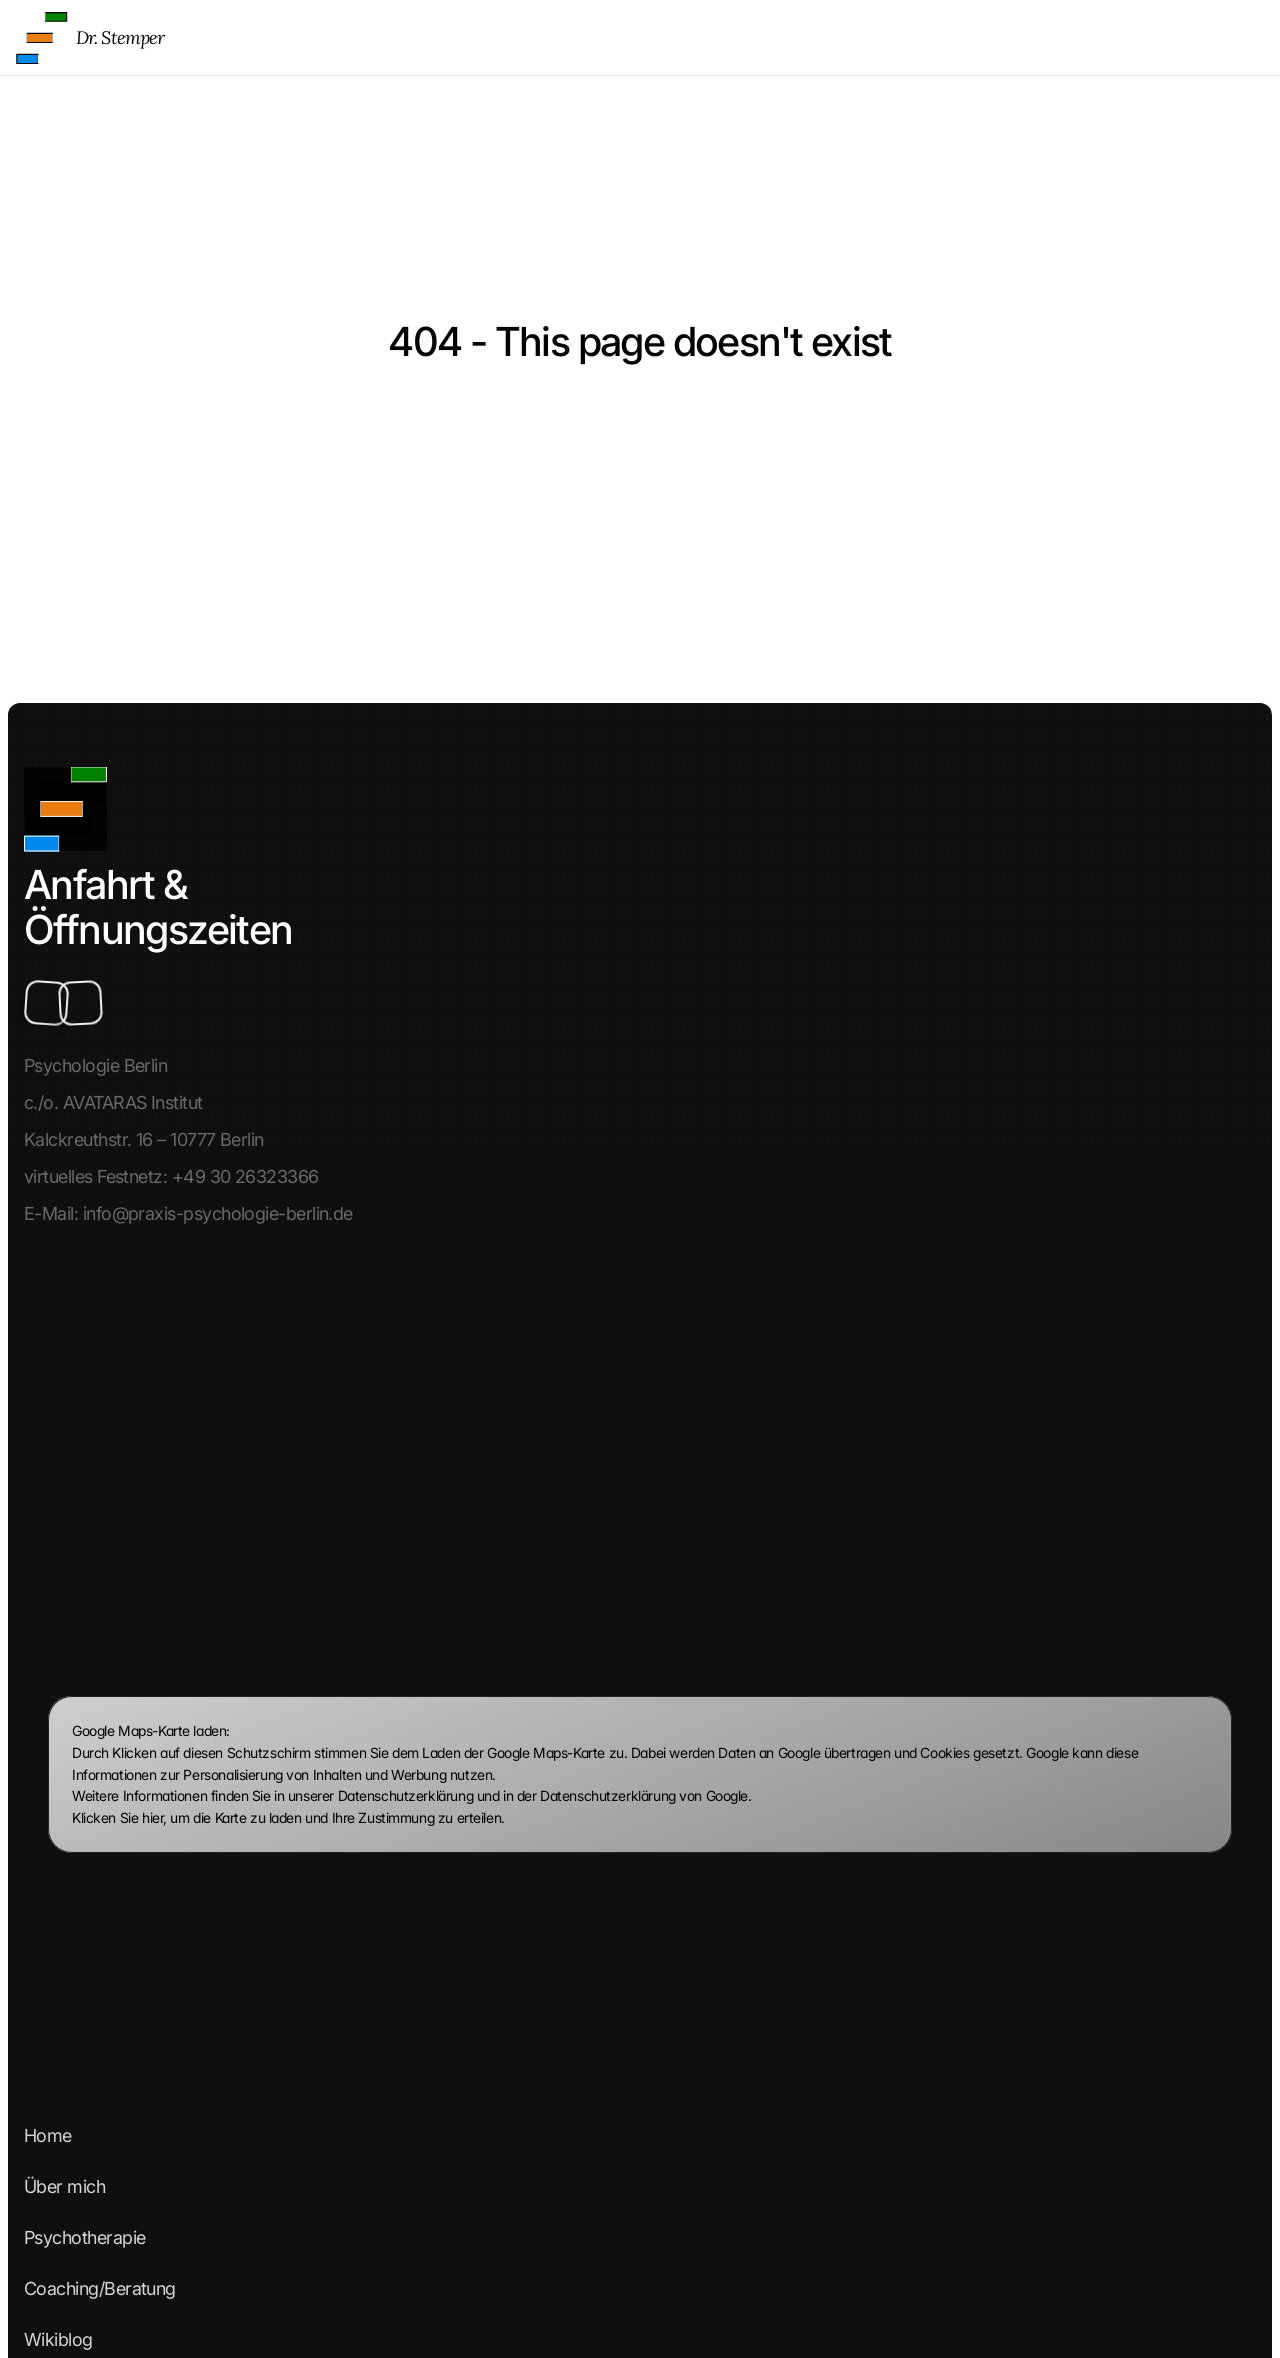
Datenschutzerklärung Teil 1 (138, 1522)
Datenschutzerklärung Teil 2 (140, 1573)
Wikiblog (1019, 41)
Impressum (76, 1471)
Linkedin (64, 1941)
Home (605, 41)
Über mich (676, 41)
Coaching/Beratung (909, 41)
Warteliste (71, 1624)
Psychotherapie (778, 41)
